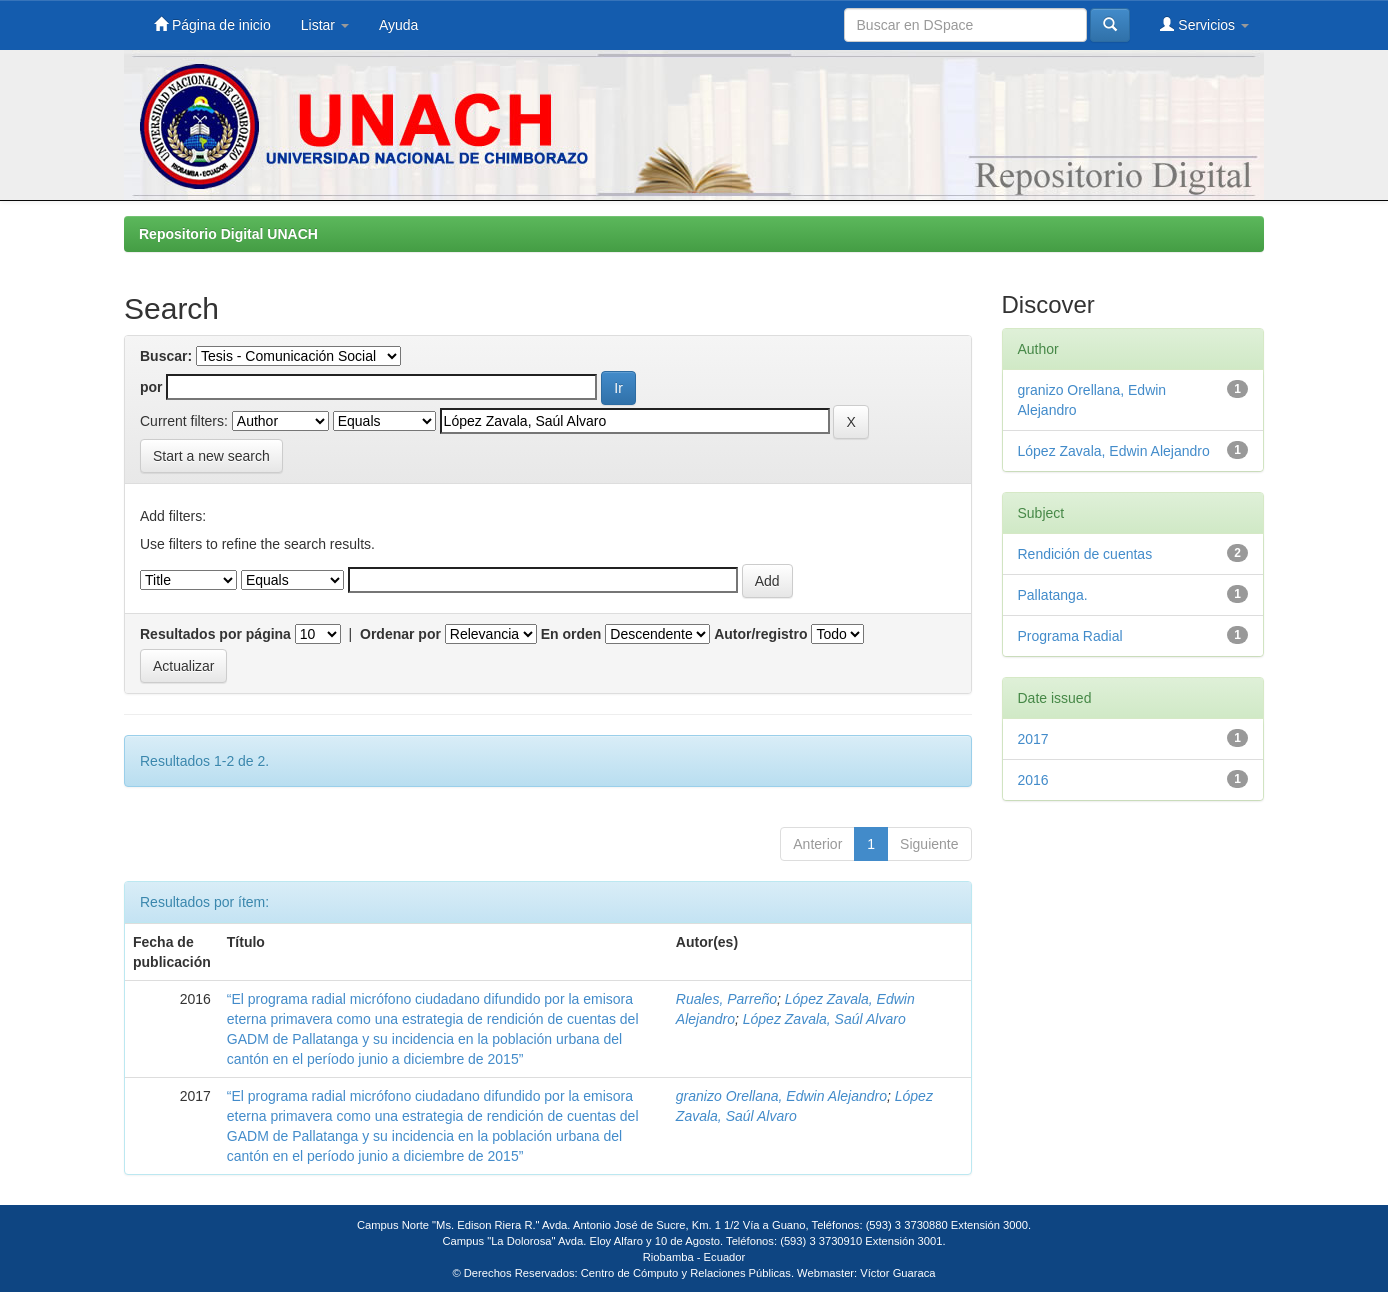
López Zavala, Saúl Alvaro (824, 1019)
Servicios (1204, 24)
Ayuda (398, 25)
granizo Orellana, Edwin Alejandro (781, 1096)
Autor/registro (760, 634)
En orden (571, 634)
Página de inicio (212, 24)
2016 (1033, 780)
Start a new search (211, 456)
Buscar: (166, 356)
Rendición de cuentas (1085, 554)
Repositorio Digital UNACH (228, 234)
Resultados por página (215, 634)
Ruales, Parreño (726, 999)
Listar (325, 25)
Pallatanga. (1053, 595)
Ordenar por (400, 634)
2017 (1033, 739)
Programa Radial (1070, 636)
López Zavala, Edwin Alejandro (1114, 451)
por (151, 387)
